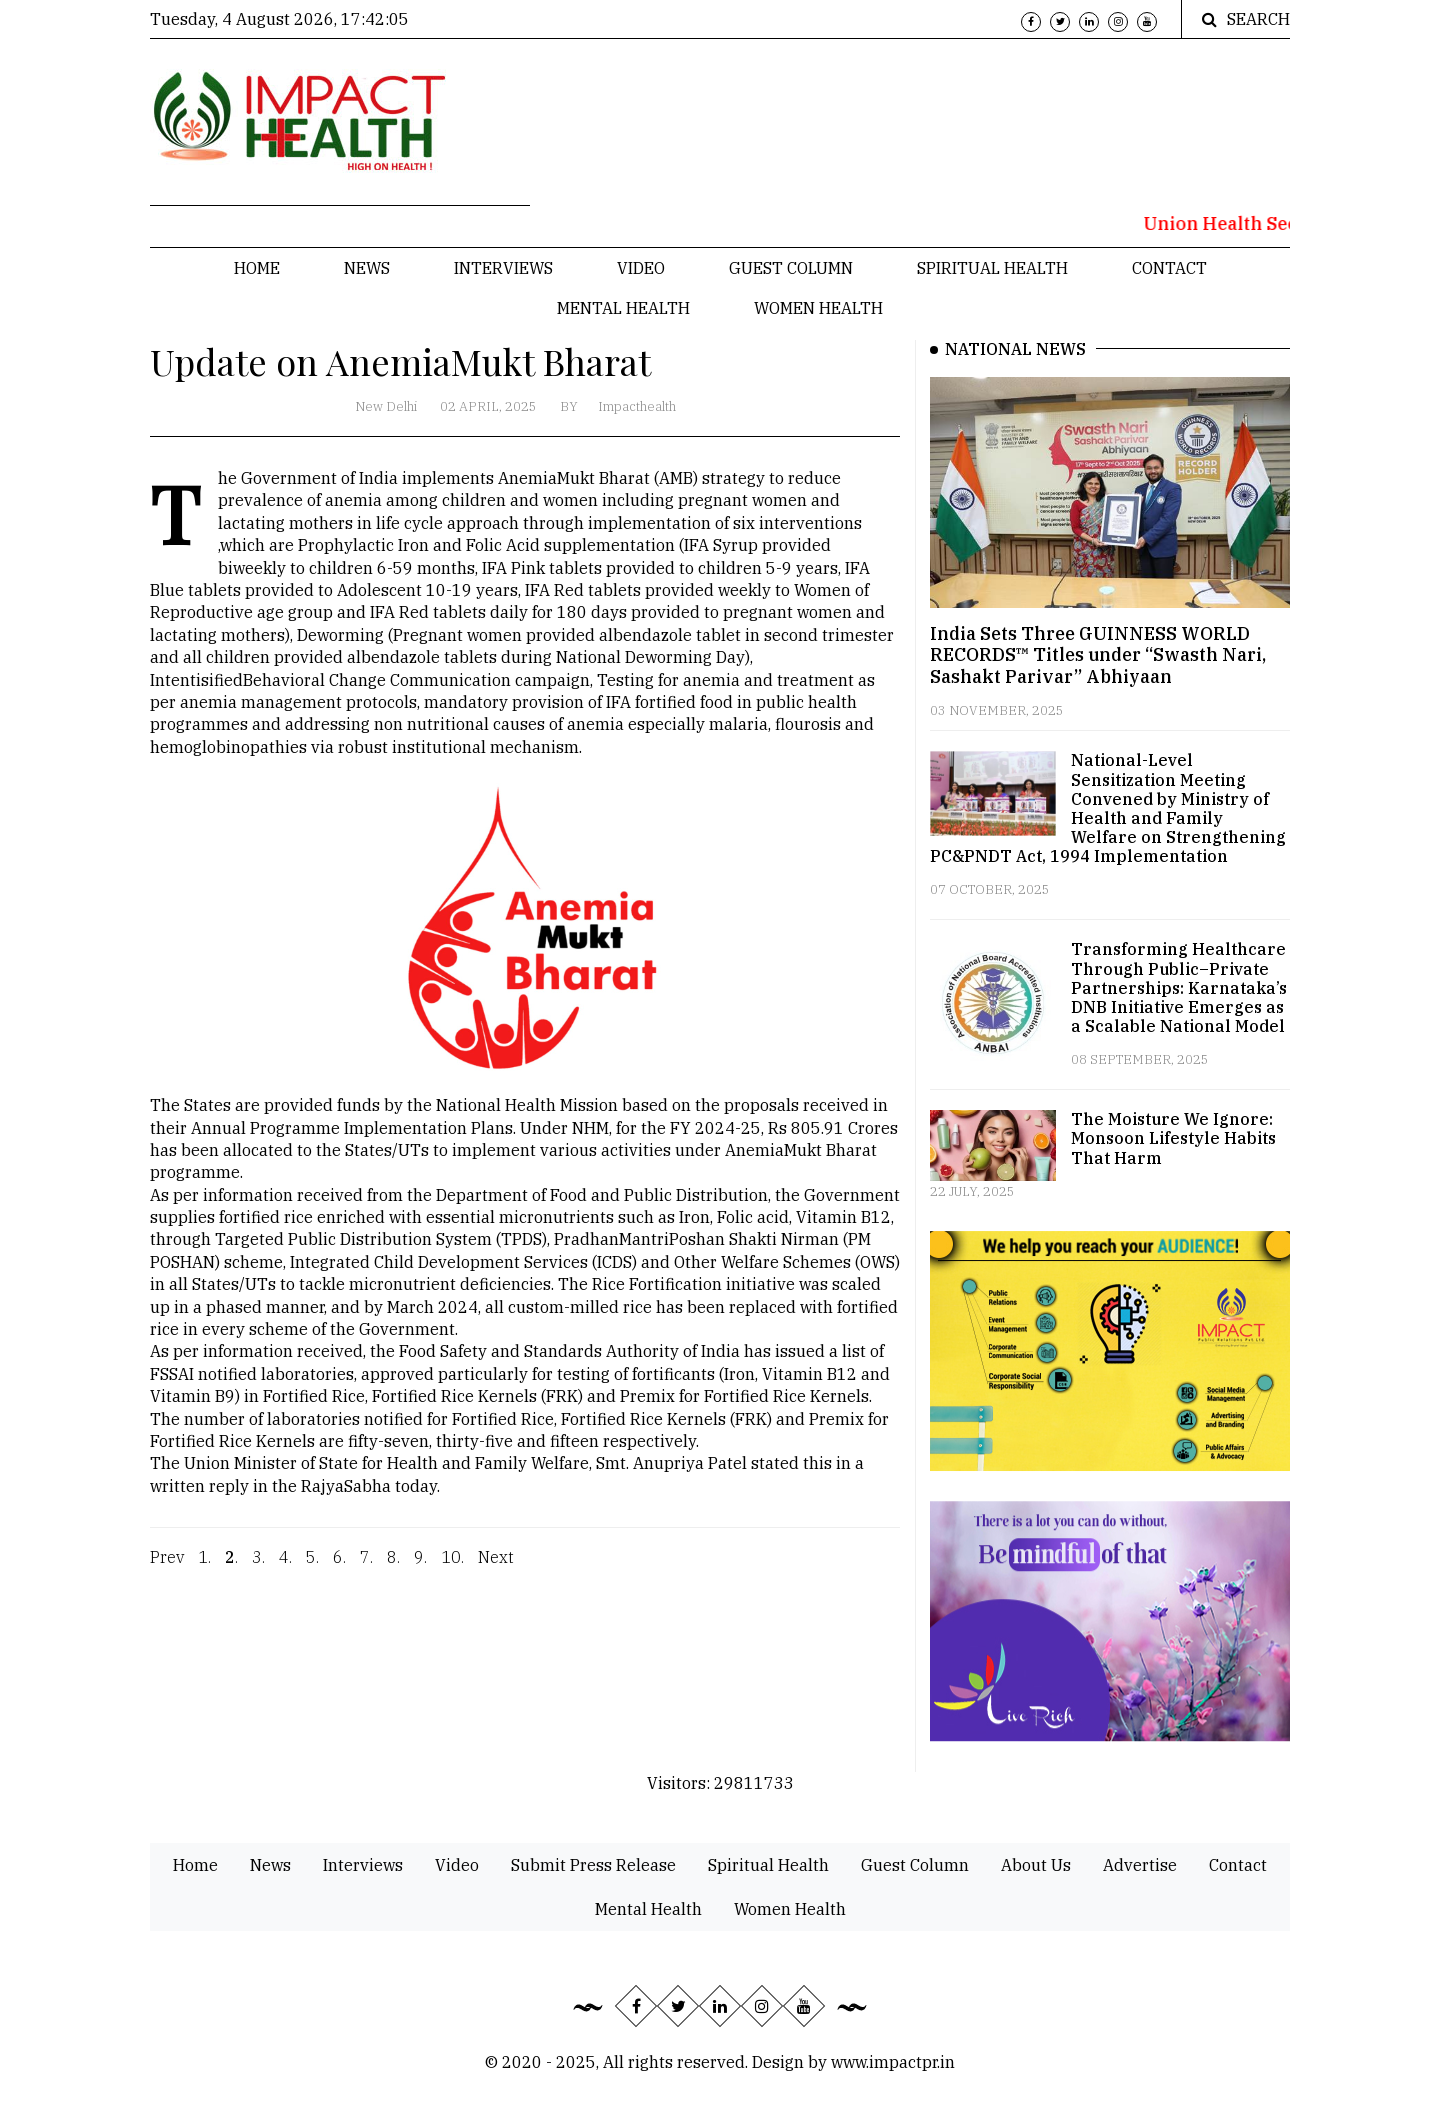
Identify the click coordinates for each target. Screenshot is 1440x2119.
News (367, 268)
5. (312, 1570)
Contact (1169, 268)
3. (258, 1570)
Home (257, 268)
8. (393, 1570)
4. (285, 1570)
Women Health (818, 308)
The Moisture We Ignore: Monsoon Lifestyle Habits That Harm (1173, 1138)
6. (339, 1570)
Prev (167, 1570)
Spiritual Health (992, 268)
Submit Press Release (593, 1865)
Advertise (1140, 1865)
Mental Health (623, 308)
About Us (1036, 1865)
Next (496, 1570)
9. (420, 1570)
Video (641, 268)
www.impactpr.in (893, 2062)
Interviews (503, 268)
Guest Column (791, 268)
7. (366, 1570)
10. (452, 1570)
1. (204, 1570)
